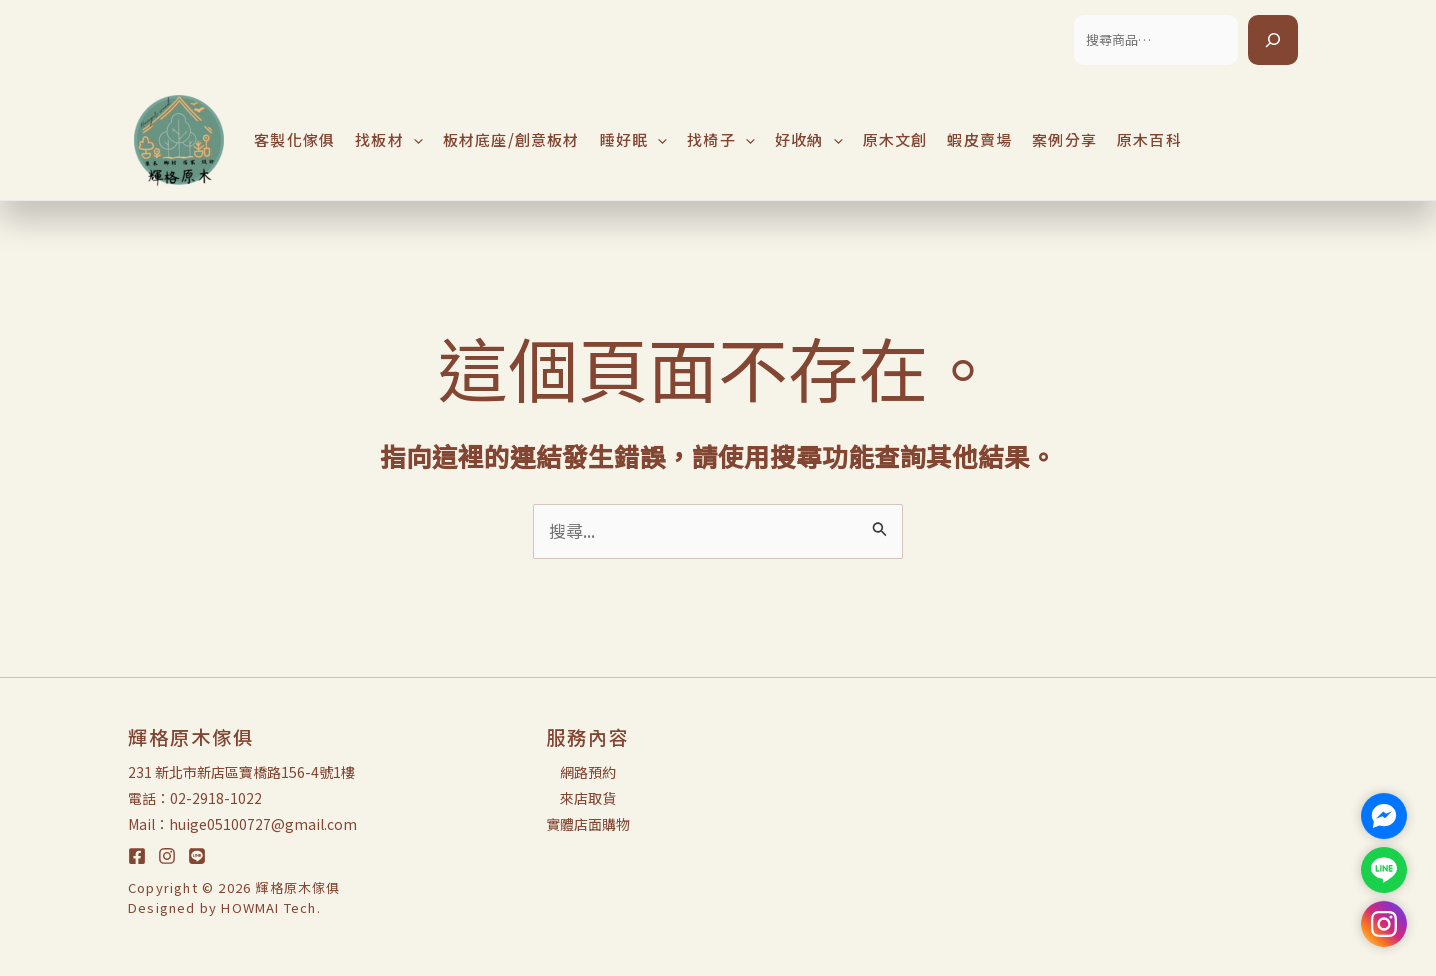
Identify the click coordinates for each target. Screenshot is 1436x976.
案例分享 (1064, 139)
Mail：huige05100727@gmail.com (242, 824)
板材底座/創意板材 (511, 139)
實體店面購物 (588, 824)
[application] (413, 140)
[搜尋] (1273, 40)
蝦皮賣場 (979, 139)
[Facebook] (137, 856)
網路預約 (588, 772)
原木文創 (895, 139)
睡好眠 (634, 140)
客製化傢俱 (294, 139)
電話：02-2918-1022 (195, 798)
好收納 (809, 140)
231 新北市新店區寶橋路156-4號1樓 (241, 772)
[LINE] (197, 856)
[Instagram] (167, 856)
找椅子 (721, 140)
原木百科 (1149, 139)
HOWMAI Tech (268, 907)
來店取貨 (588, 798)
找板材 (389, 140)
